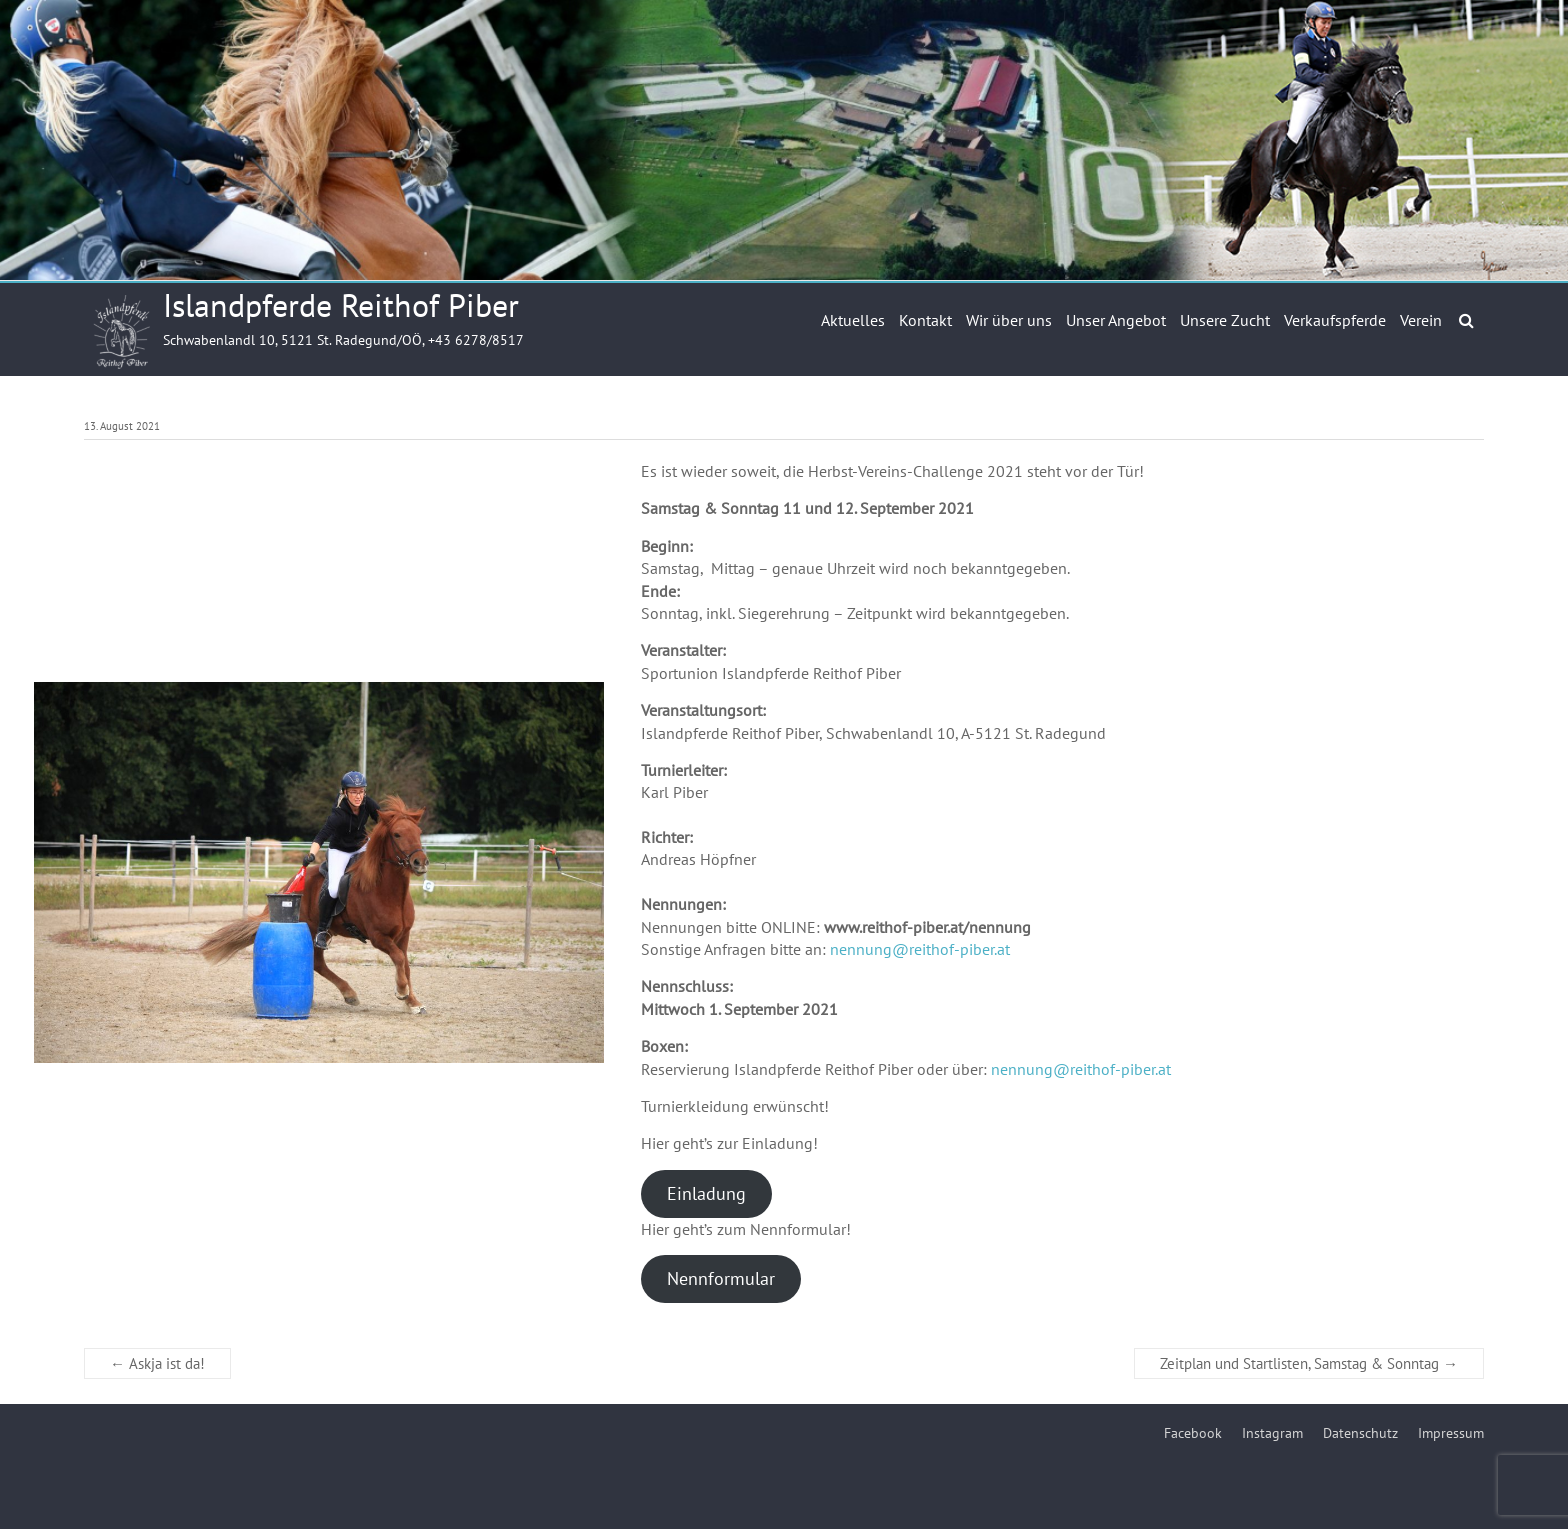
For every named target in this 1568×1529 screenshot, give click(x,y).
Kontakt (925, 320)
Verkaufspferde (1335, 320)
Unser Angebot (1116, 320)
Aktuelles (853, 320)
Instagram (1272, 1433)
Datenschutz (1360, 1433)
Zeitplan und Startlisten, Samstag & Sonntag (1309, 1363)
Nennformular (721, 1278)
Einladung (706, 1193)
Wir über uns (1009, 320)
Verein (1421, 320)
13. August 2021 (122, 426)
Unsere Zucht (1225, 320)
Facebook (1193, 1433)
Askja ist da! (157, 1363)
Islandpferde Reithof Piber (341, 305)
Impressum (1451, 1433)
